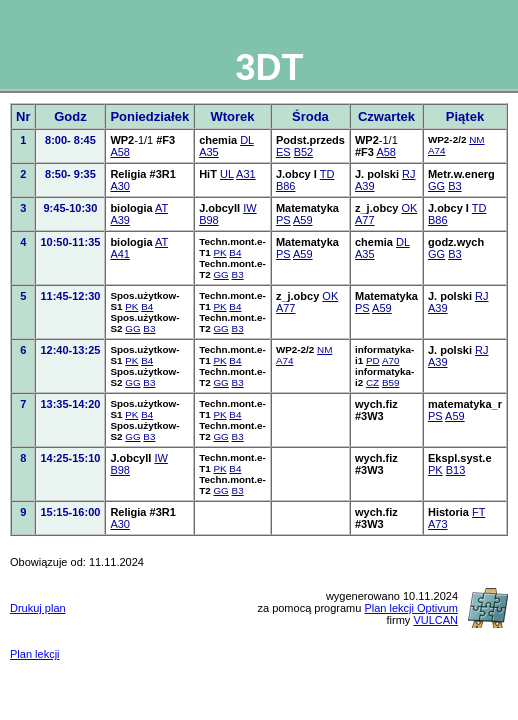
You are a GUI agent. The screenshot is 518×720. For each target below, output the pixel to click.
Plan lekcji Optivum (411, 608)
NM (476, 139)
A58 (120, 152)
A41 (120, 254)
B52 (304, 152)
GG (436, 186)
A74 (437, 150)
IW (249, 208)
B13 (456, 470)
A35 (209, 152)
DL (247, 140)
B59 (391, 382)
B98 (209, 220)
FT (478, 512)
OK (409, 208)
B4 (235, 252)
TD (327, 174)
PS (283, 220)
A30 (120, 186)
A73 (438, 524)
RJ (408, 174)
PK (219, 252)
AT (161, 208)
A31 (246, 174)
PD (373, 360)
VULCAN (435, 620)
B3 (454, 186)
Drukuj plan (38, 608)
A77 (365, 220)
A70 (391, 360)
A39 (365, 186)
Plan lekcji (35, 654)
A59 (303, 220)
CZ (372, 382)
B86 (286, 186)
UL (227, 174)
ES (283, 152)
